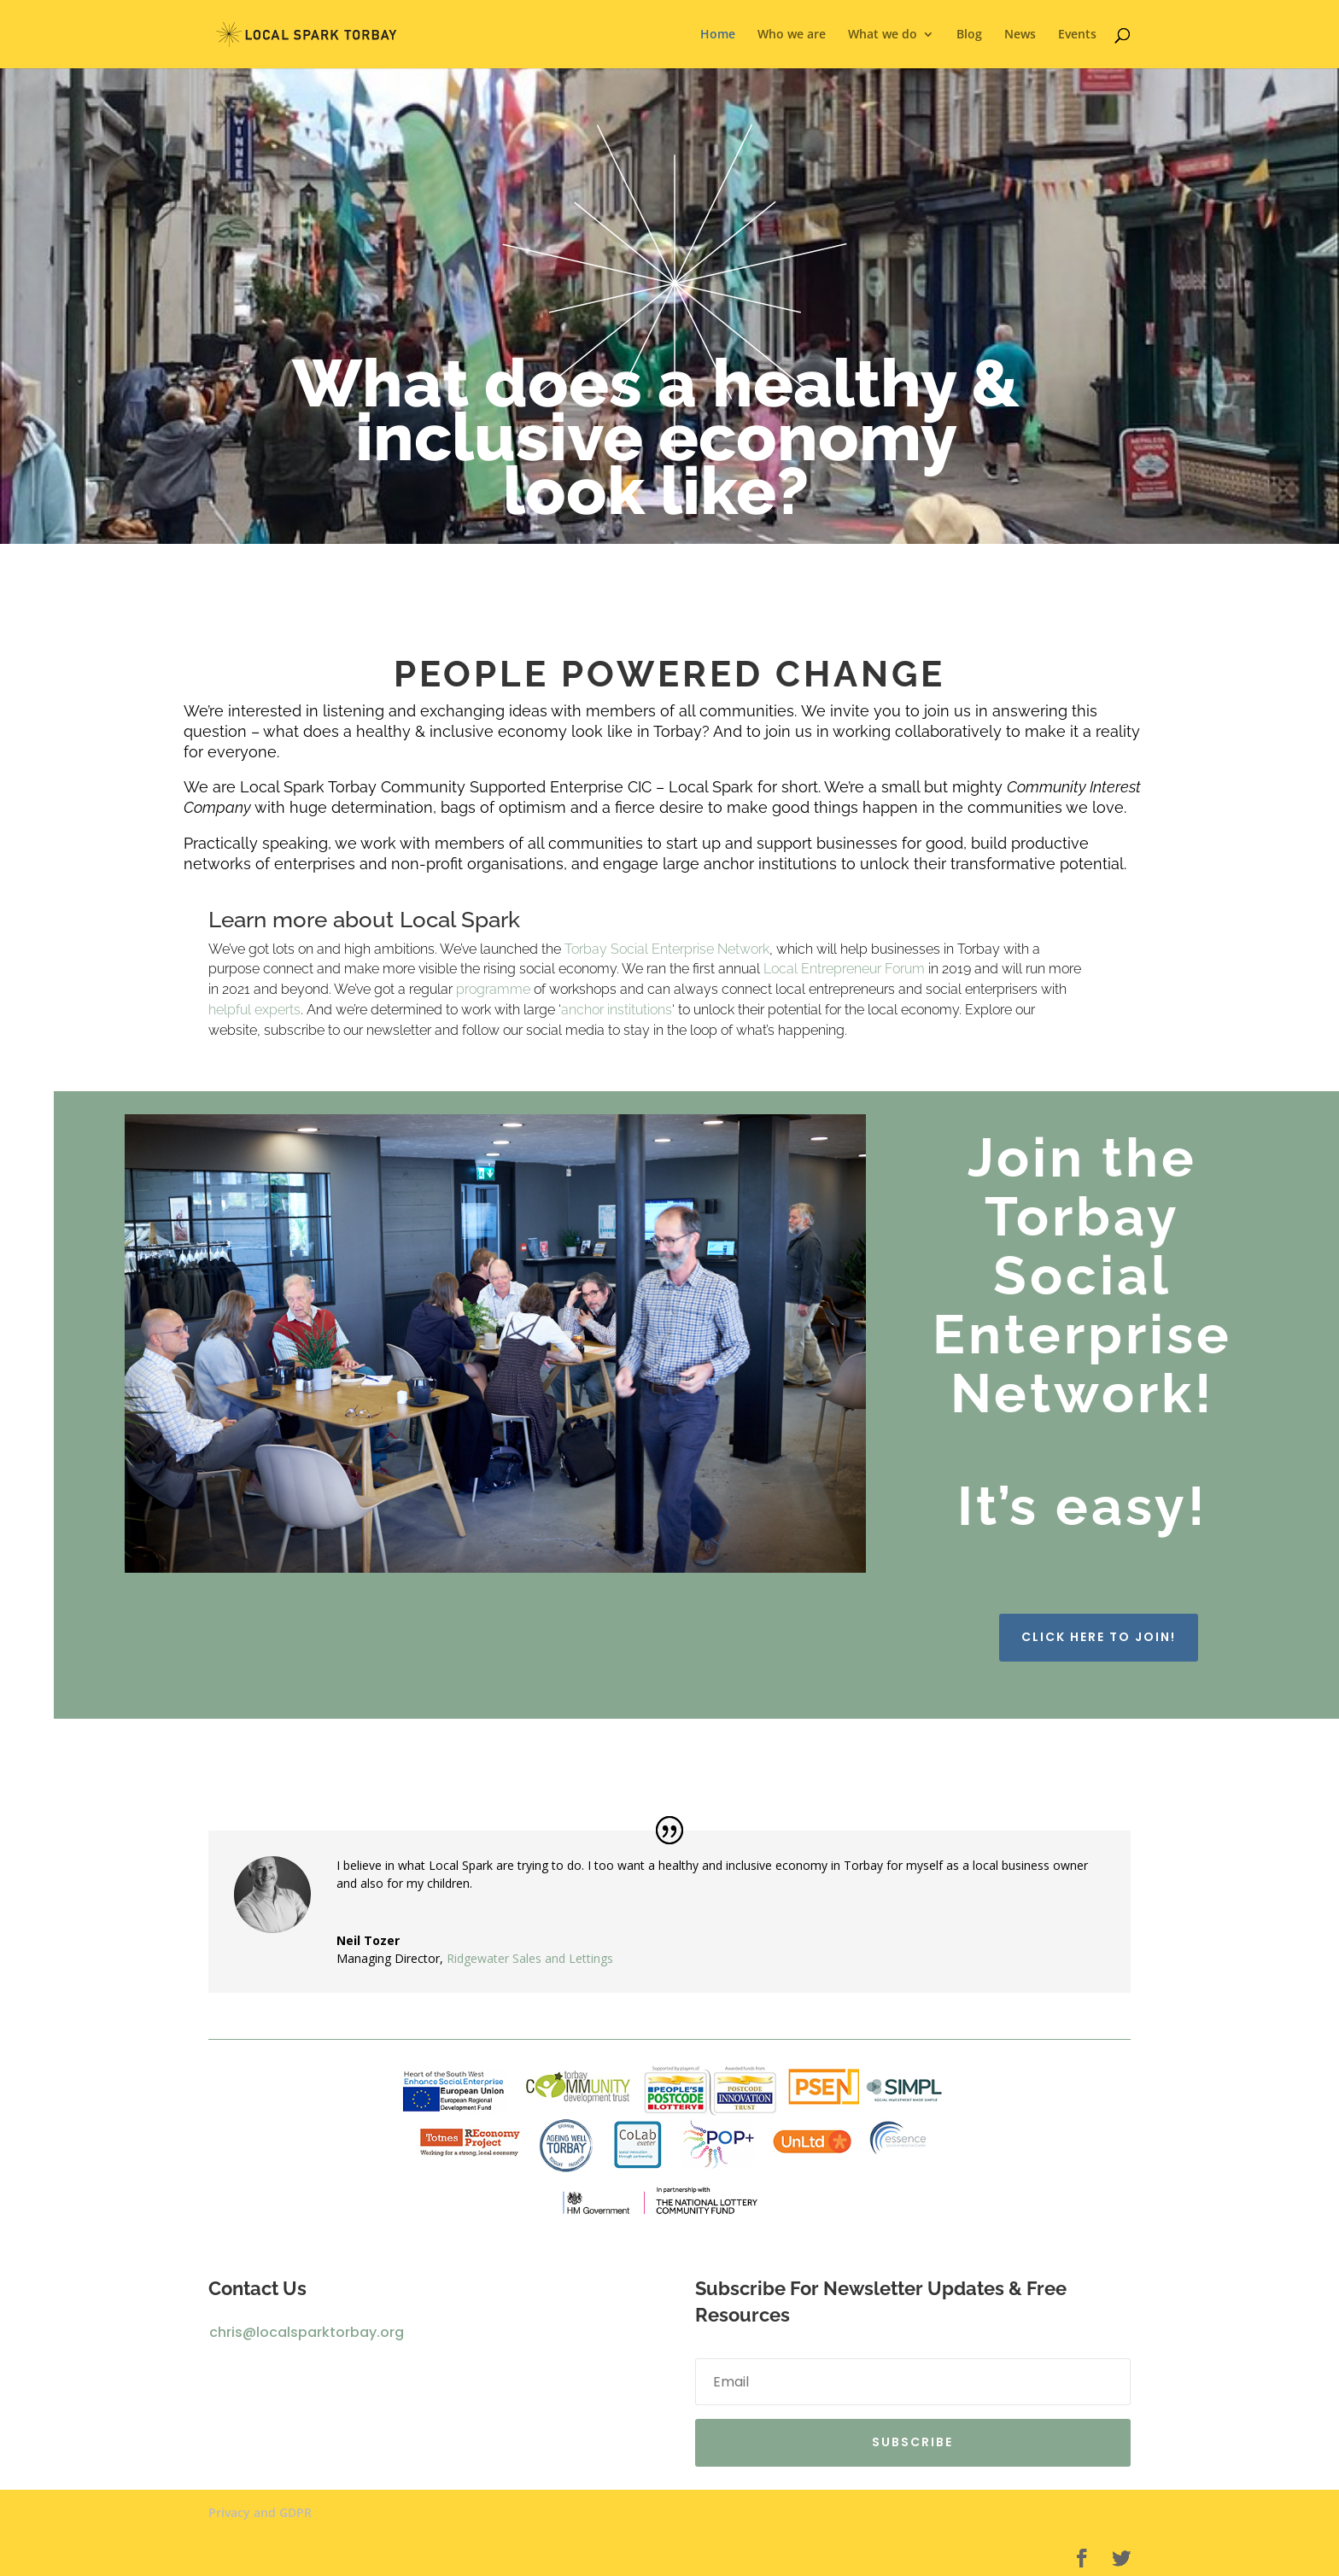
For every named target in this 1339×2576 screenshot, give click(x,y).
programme (493, 989)
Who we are (791, 35)
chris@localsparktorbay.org (306, 2332)
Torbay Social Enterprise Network (666, 949)
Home (717, 35)
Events (1077, 35)
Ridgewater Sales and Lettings (530, 1958)
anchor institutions (616, 1010)
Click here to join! (1098, 1636)
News (1020, 35)
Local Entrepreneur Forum (844, 969)
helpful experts (254, 1010)
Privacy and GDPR (260, 2512)
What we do (882, 35)
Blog (969, 35)
